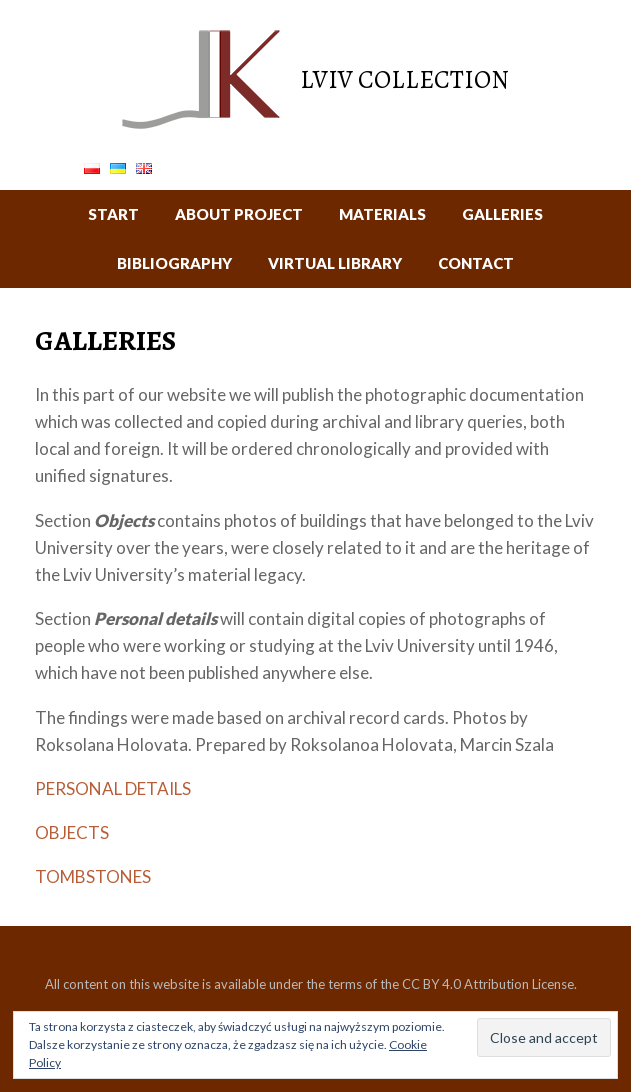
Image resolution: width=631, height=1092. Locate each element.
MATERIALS (382, 214)
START (113, 214)
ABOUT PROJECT (239, 214)
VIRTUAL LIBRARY (335, 263)
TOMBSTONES (93, 876)
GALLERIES (502, 214)
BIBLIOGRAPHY (174, 263)
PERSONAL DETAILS (113, 788)
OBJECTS (72, 832)
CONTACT (476, 263)
